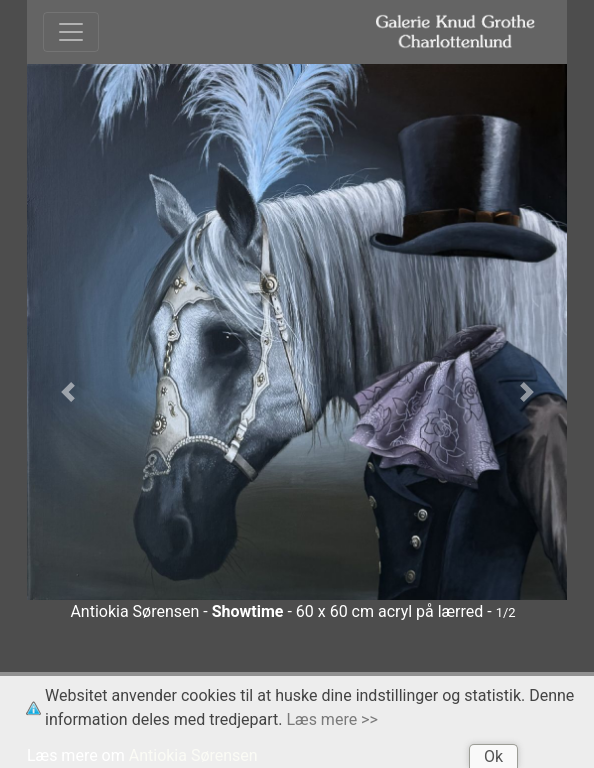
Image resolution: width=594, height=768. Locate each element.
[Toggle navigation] (71, 32)
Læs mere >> (332, 719)
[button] (67, 392)
